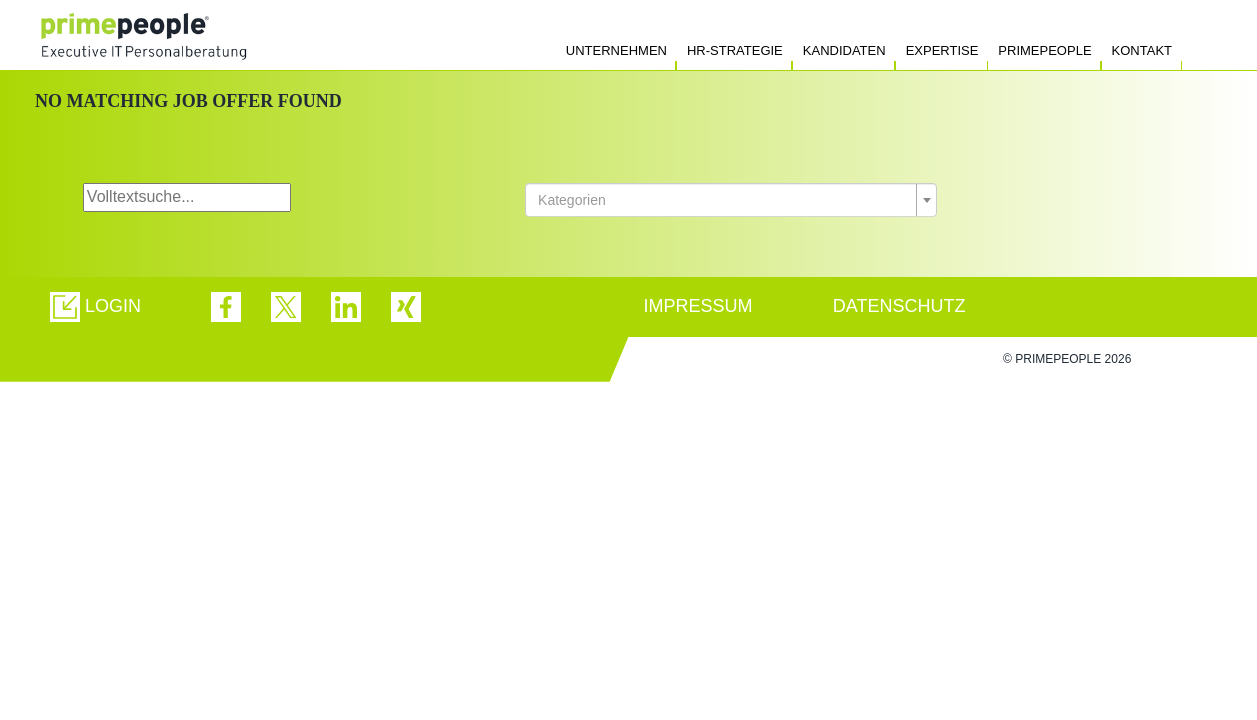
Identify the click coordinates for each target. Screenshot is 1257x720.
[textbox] (725, 200)
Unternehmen (616, 50)
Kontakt (1142, 50)
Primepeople (1044, 50)
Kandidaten (844, 50)
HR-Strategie (735, 50)
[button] (95, 307)
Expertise (942, 50)
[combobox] (731, 200)
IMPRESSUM (698, 306)
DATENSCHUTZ (899, 306)
